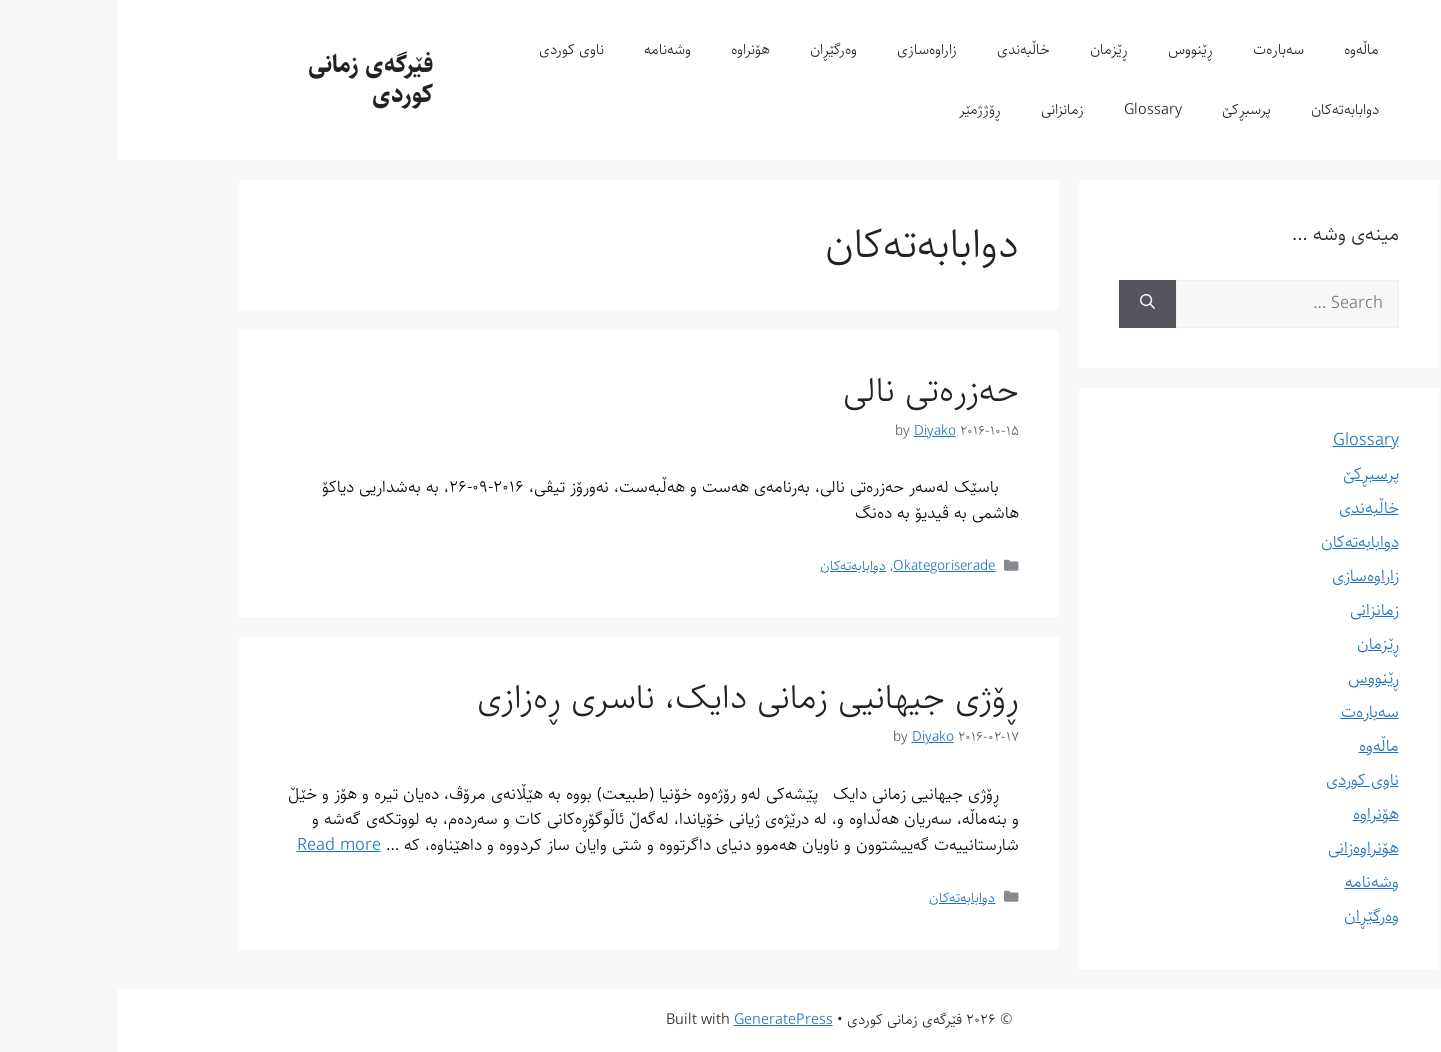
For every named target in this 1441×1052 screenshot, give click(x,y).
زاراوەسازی (809, 49)
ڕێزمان (991, 49)
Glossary (1035, 109)
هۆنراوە (632, 49)
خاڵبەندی (905, 49)
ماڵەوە (1243, 49)
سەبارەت (1160, 49)
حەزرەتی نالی (813, 390)
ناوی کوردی (453, 49)
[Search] (1029, 304)
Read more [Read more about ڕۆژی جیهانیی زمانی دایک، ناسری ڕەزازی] (221, 845)
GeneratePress (665, 1019)
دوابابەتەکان (1227, 109)
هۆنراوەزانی (1245, 848)
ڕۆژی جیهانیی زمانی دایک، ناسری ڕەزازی (630, 697)
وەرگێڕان (715, 49)
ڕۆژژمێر (862, 109)
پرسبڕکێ (1128, 109)
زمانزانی (944, 109)
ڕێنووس (1072, 49)
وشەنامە (549, 49)
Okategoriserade (826, 565)
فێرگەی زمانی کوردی (252, 79)
